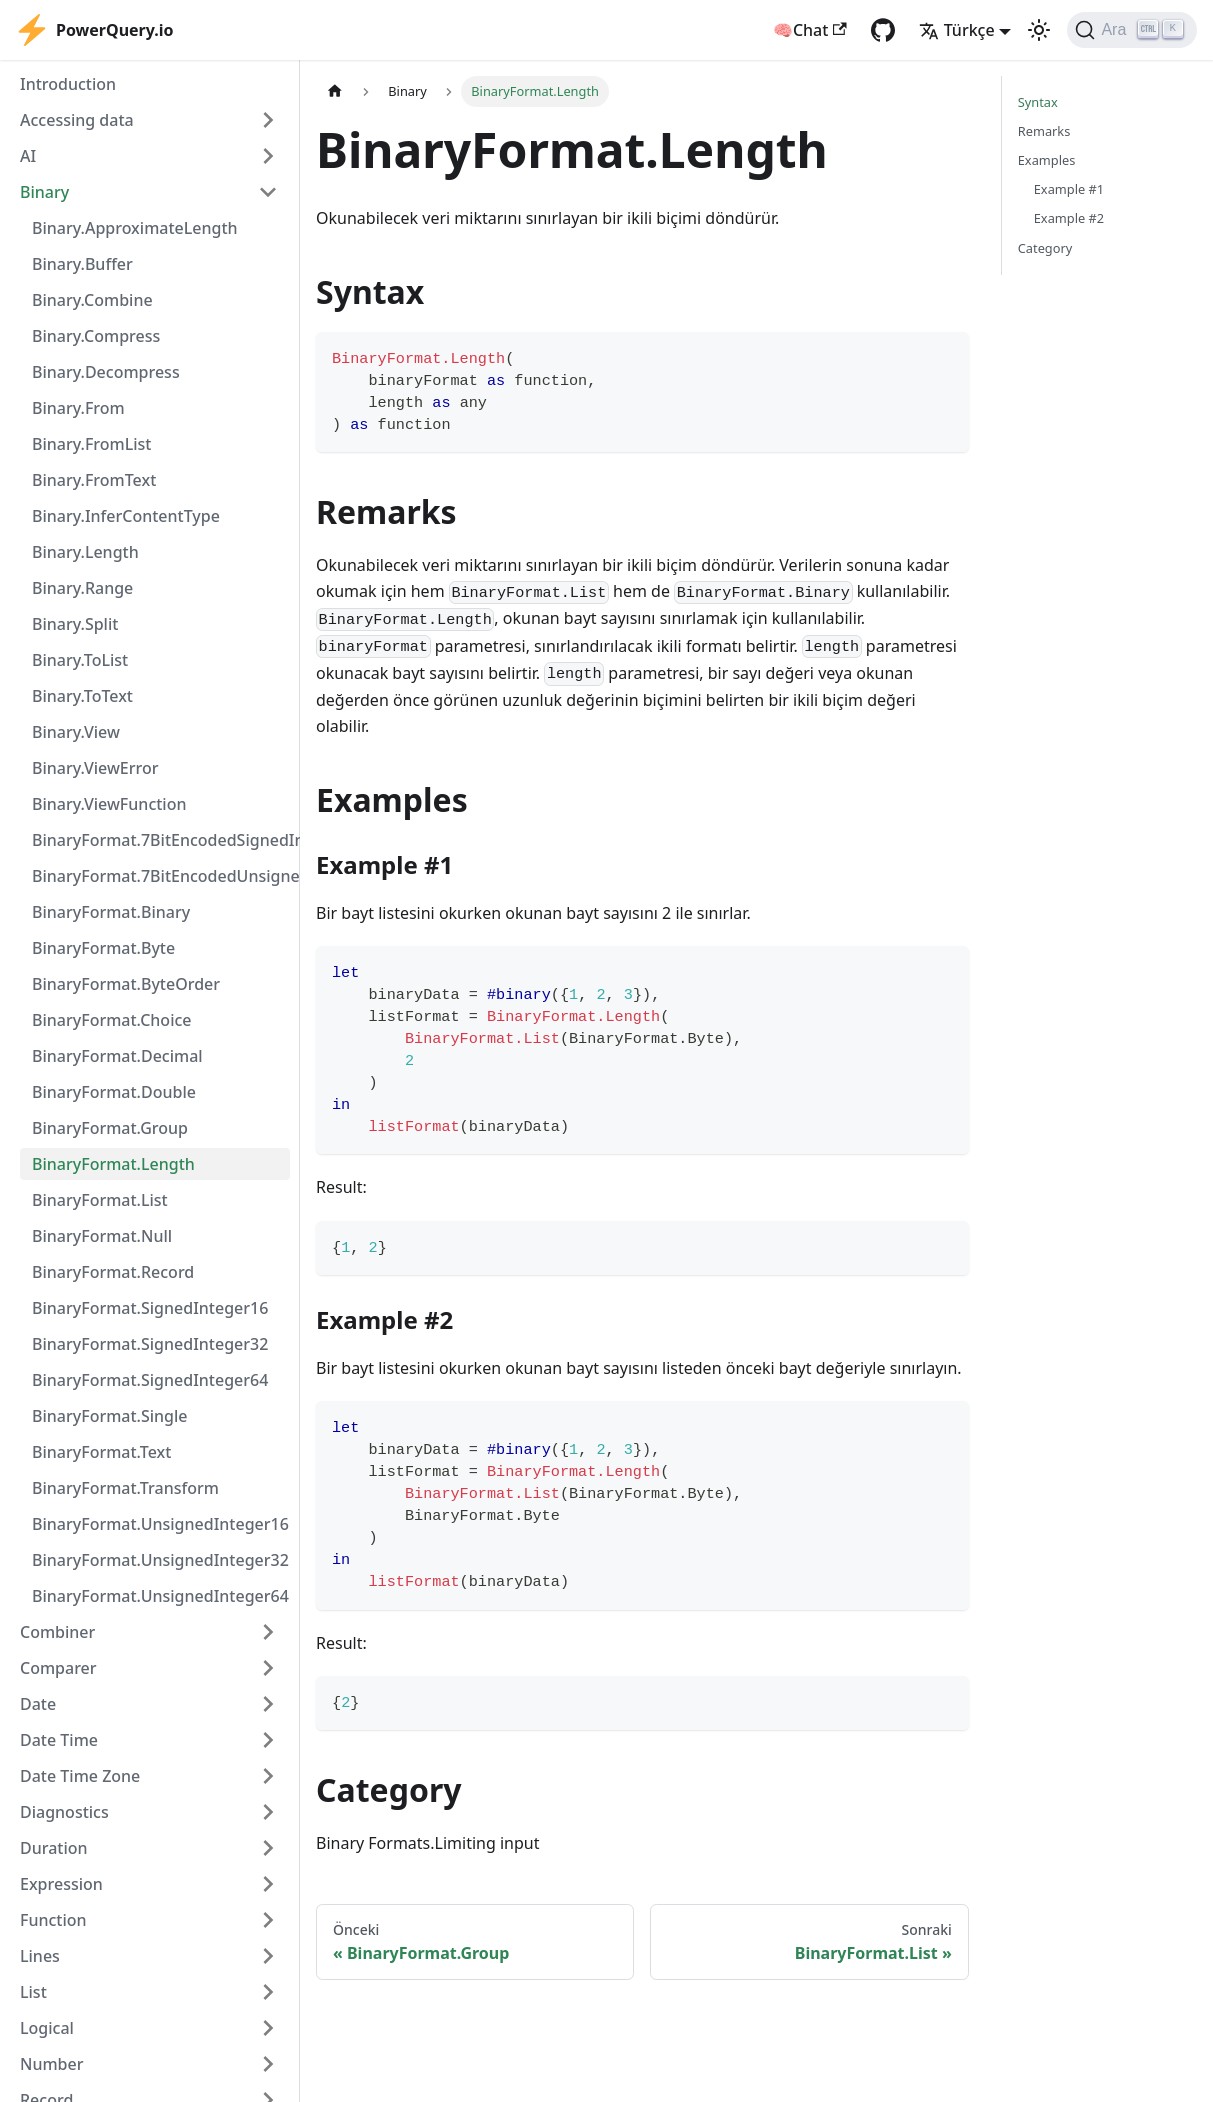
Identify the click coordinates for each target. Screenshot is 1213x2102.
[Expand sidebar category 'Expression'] (268, 1884)
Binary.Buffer (82, 264)
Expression (61, 1884)
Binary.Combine (92, 300)
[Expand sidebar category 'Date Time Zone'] (268, 1776)
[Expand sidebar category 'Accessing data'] (268, 120)
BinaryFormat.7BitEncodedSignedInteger (161, 840)
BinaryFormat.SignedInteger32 (150, 1344)
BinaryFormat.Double (114, 1092)
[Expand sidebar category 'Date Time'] (268, 1740)
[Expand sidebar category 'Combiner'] (268, 1632)
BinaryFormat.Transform (125, 1488)
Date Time (59, 1740)
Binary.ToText (82, 696)
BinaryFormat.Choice (112, 1020)
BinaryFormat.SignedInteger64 (150, 1380)
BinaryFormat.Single (110, 1416)
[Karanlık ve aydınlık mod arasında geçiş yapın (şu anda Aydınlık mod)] (1039, 30)
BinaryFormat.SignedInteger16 (150, 1308)
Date (38, 1704)
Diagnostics (64, 1812)
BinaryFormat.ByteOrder (126, 984)
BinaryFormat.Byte (103, 948)
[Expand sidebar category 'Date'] (268, 1704)
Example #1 (1069, 189)
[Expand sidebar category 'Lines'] (268, 1956)
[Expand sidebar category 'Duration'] (268, 1848)
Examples (1047, 160)
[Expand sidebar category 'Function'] (268, 1920)
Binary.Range (82, 588)
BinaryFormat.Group (110, 1128)
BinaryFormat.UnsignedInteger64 (160, 1596)
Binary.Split (75, 624)
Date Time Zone (80, 1776)
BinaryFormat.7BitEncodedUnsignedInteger (161, 876)
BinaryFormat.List (100, 1200)
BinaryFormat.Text (101, 1452)
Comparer (58, 1668)
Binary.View (76, 732)
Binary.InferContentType (126, 516)
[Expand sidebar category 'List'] (268, 1992)
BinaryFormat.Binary (111, 912)
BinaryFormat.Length (113, 1164)
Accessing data (77, 120)
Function (53, 1920)
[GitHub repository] (883, 30)
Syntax (1038, 102)
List (33, 1992)
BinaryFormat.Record (113, 1272)
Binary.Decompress (106, 372)
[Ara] (1132, 30)
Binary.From (78, 408)
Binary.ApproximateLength (135, 228)
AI (28, 156)
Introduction (68, 84)
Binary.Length (85, 552)
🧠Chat (810, 30)
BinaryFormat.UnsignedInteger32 (160, 1560)
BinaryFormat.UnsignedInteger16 (160, 1524)
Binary (44, 192)
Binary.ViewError (95, 768)
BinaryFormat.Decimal (117, 1056)
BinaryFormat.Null (102, 1236)
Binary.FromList (92, 444)
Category (1045, 248)
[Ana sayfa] (335, 91)
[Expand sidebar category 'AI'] (268, 156)
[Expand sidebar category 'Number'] (268, 2064)
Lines (40, 1956)
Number (51, 2064)
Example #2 (1069, 218)
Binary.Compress (96, 336)
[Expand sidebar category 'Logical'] (268, 2028)
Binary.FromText (94, 480)
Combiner (57, 1632)
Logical (47, 2028)
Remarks (1044, 131)
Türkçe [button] (957, 30)
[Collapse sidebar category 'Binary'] (268, 192)
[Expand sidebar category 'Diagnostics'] (268, 1812)
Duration (54, 1848)
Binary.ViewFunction (109, 804)
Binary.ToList (80, 660)
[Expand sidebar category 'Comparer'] (268, 1668)
